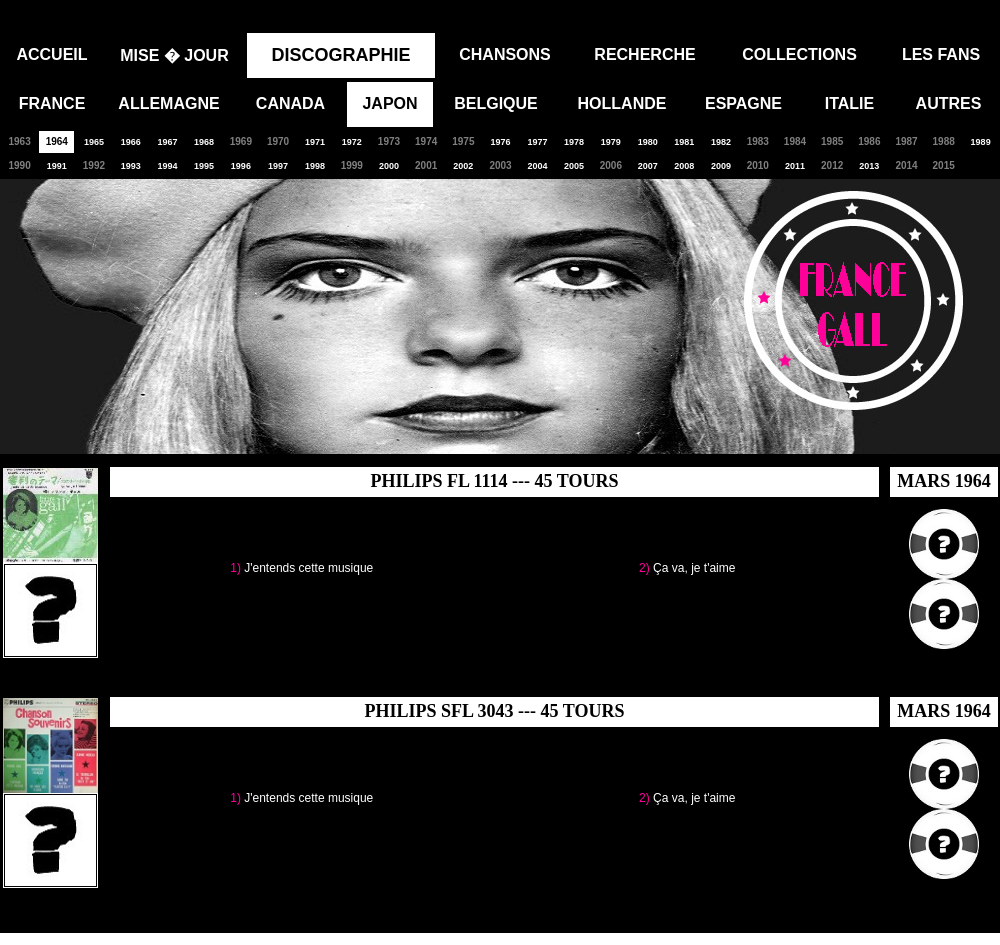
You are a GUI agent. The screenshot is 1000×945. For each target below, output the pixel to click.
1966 (131, 142)
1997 (278, 166)
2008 (684, 166)
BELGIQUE (496, 103)
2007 (648, 166)
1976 (500, 142)
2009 (721, 166)
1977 (537, 142)
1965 (94, 142)
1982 (721, 142)
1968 (204, 142)
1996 (241, 166)
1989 (981, 142)
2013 (869, 166)
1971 (315, 142)
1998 (315, 166)
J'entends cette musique (308, 568)
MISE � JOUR (174, 55)
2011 (795, 166)
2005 (574, 166)
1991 (57, 166)
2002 (463, 166)
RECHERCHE (644, 54)
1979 (611, 142)
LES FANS (941, 54)
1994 (167, 166)
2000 (389, 166)
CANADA (290, 103)
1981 (684, 142)
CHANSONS (505, 54)
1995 (204, 166)
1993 (131, 166)
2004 (537, 166)
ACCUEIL (51, 54)
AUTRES (949, 103)
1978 (574, 142)
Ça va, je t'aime (694, 568)
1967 (167, 142)
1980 (648, 142)
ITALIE (849, 103)
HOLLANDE (622, 103)
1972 (352, 142)
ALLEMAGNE (168, 103)
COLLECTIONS (799, 54)
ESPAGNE (743, 103)
